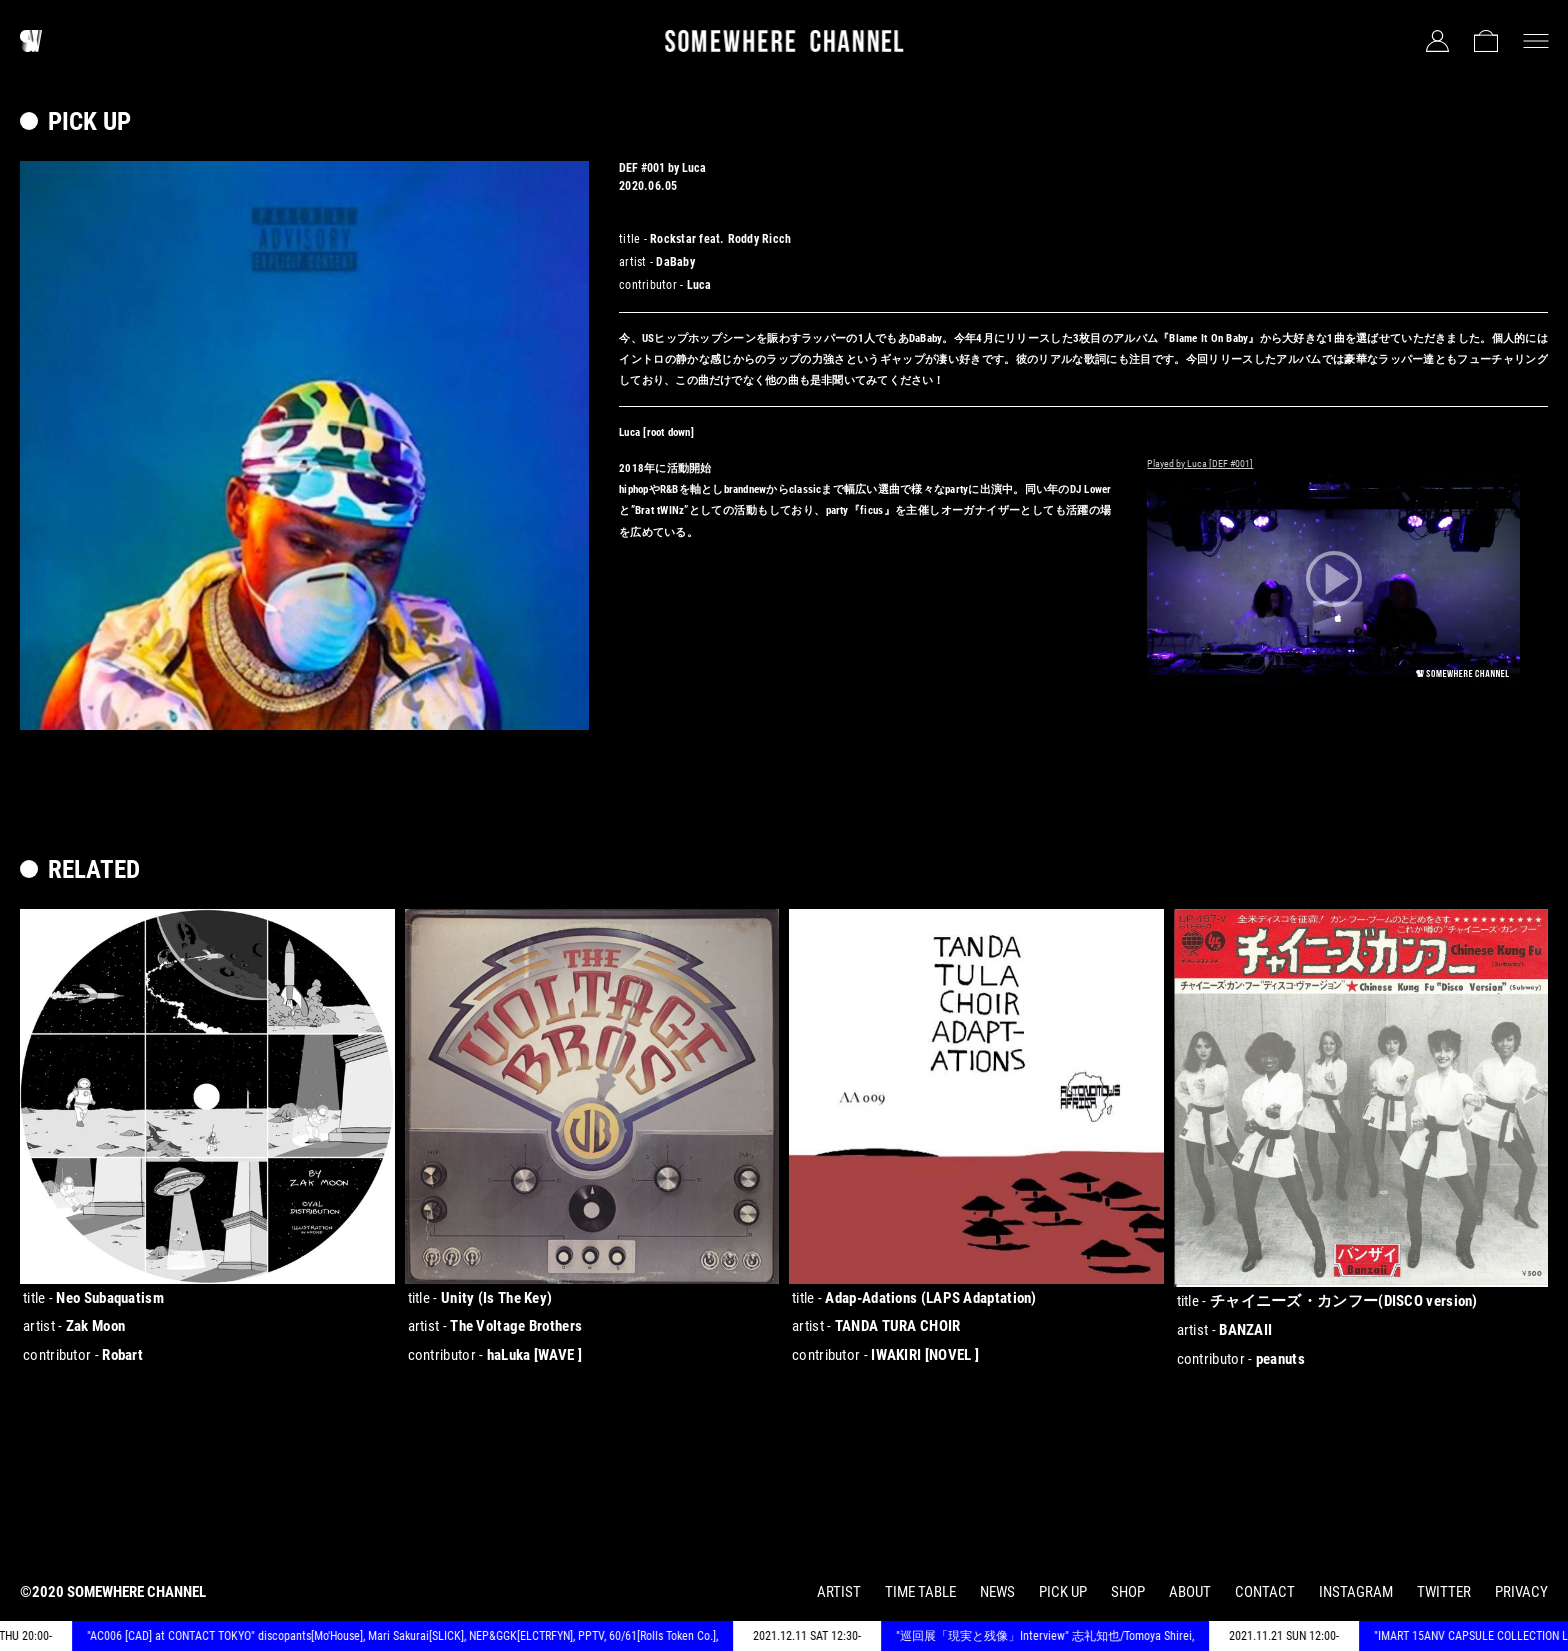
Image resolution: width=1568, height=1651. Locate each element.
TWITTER (1444, 1592)
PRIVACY (1521, 1592)
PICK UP (1063, 1592)
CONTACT (1265, 1592)
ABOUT (1190, 1592)
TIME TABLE (920, 1592)
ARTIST (839, 1592)
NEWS (997, 1592)
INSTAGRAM (1356, 1592)
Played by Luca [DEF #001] (1200, 463)
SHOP (1128, 1592)
